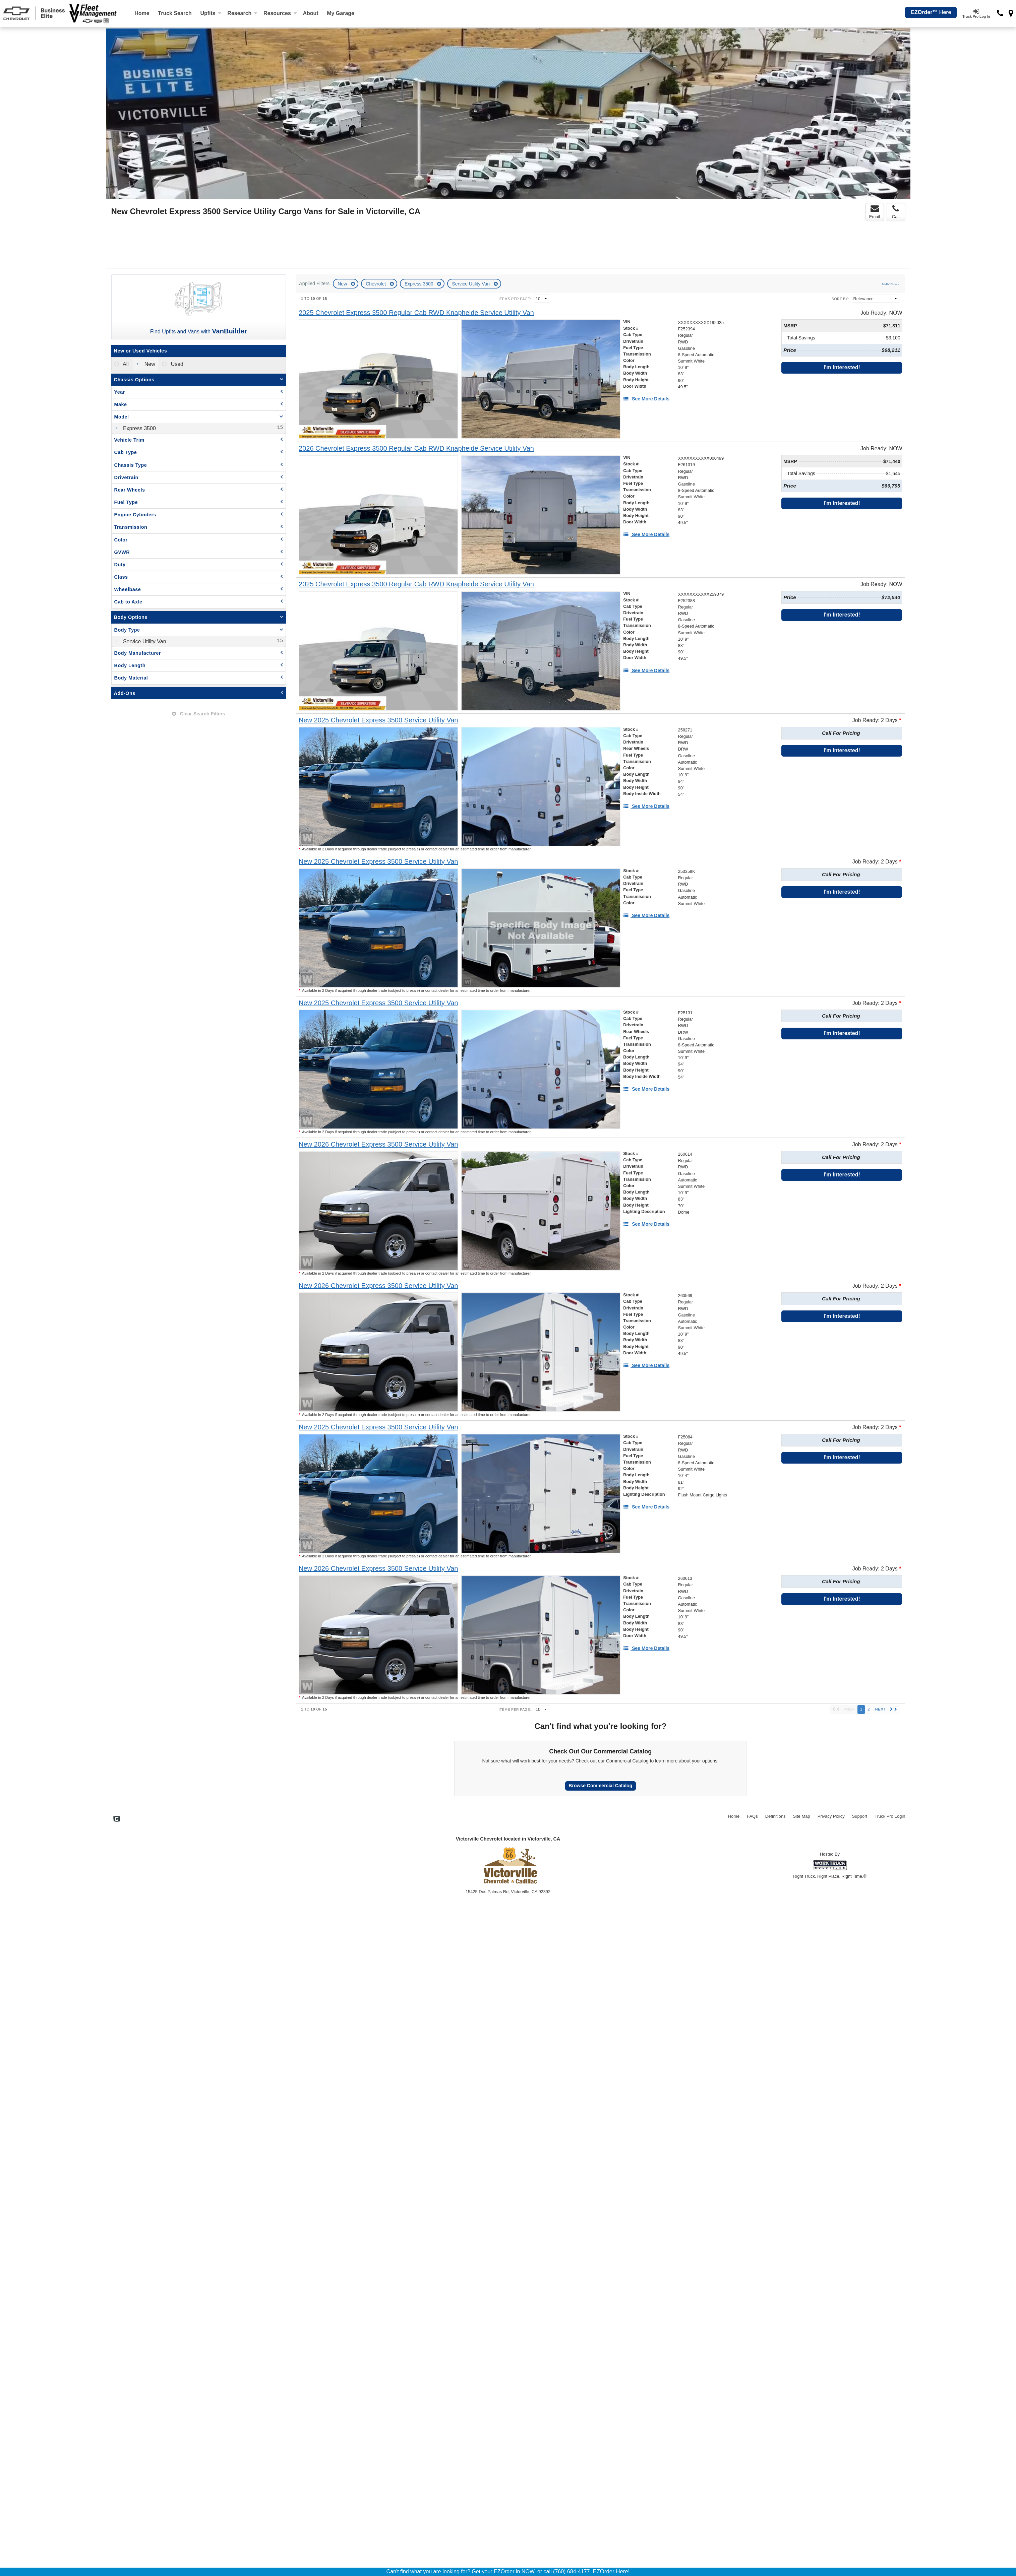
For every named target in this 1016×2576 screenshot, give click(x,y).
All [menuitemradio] (125, 364)
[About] (311, 13)
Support (860, 1816)
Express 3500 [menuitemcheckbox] (139, 428)
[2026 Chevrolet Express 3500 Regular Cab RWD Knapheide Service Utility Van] (416, 448)
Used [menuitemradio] (176, 364)
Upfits (210, 13)
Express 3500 (420, 283)
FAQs (752, 1816)
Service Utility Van (471, 283)
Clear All (890, 283)
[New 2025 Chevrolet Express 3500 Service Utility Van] (378, 720)
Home (141, 13)
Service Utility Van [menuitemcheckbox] (144, 641)
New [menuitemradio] (149, 364)
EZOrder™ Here (931, 12)
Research (242, 13)
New (343, 283)
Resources (280, 13)
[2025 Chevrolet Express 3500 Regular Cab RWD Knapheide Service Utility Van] (416, 313)
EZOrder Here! (611, 2571)
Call (895, 211)
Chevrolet (376, 283)
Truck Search (175, 13)
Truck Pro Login (890, 1816)
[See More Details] (646, 398)
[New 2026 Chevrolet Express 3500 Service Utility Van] (378, 1144)
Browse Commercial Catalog (600, 1785)
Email (874, 211)
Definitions (775, 1816)
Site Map (801, 1816)
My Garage (340, 13)
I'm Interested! (842, 367)
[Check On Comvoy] (117, 1819)
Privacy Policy (831, 1816)
